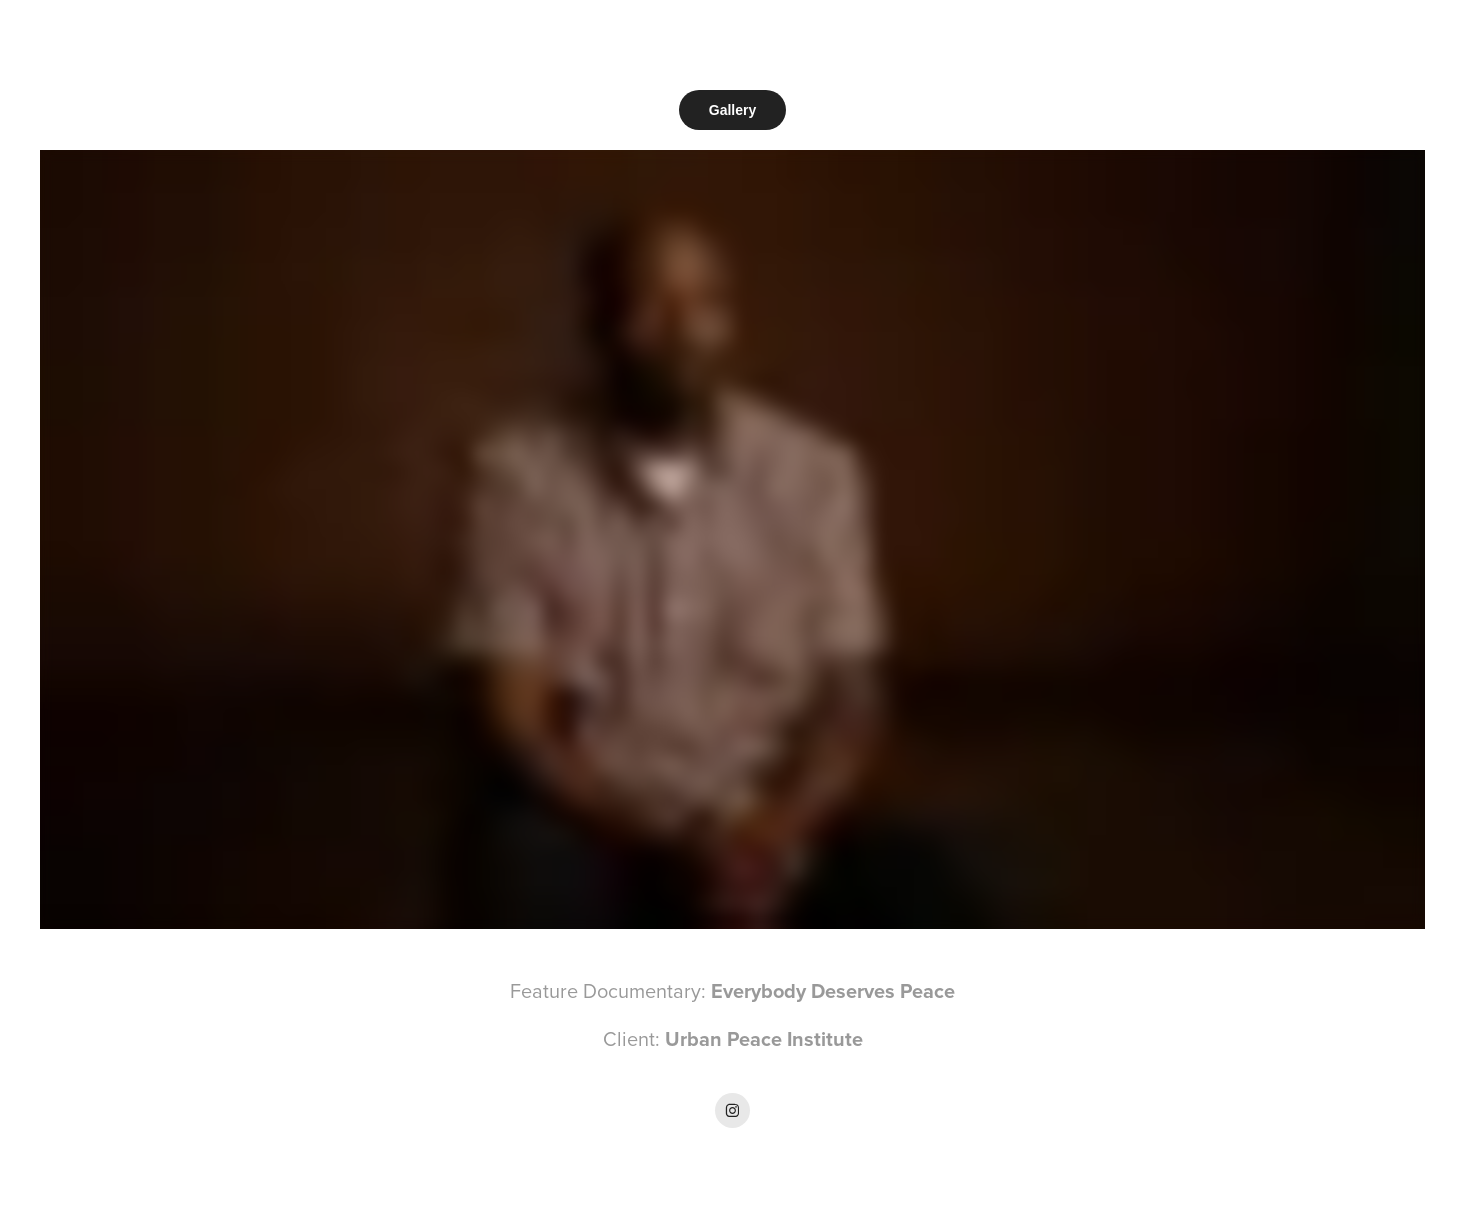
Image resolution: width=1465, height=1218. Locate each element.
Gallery (732, 110)
